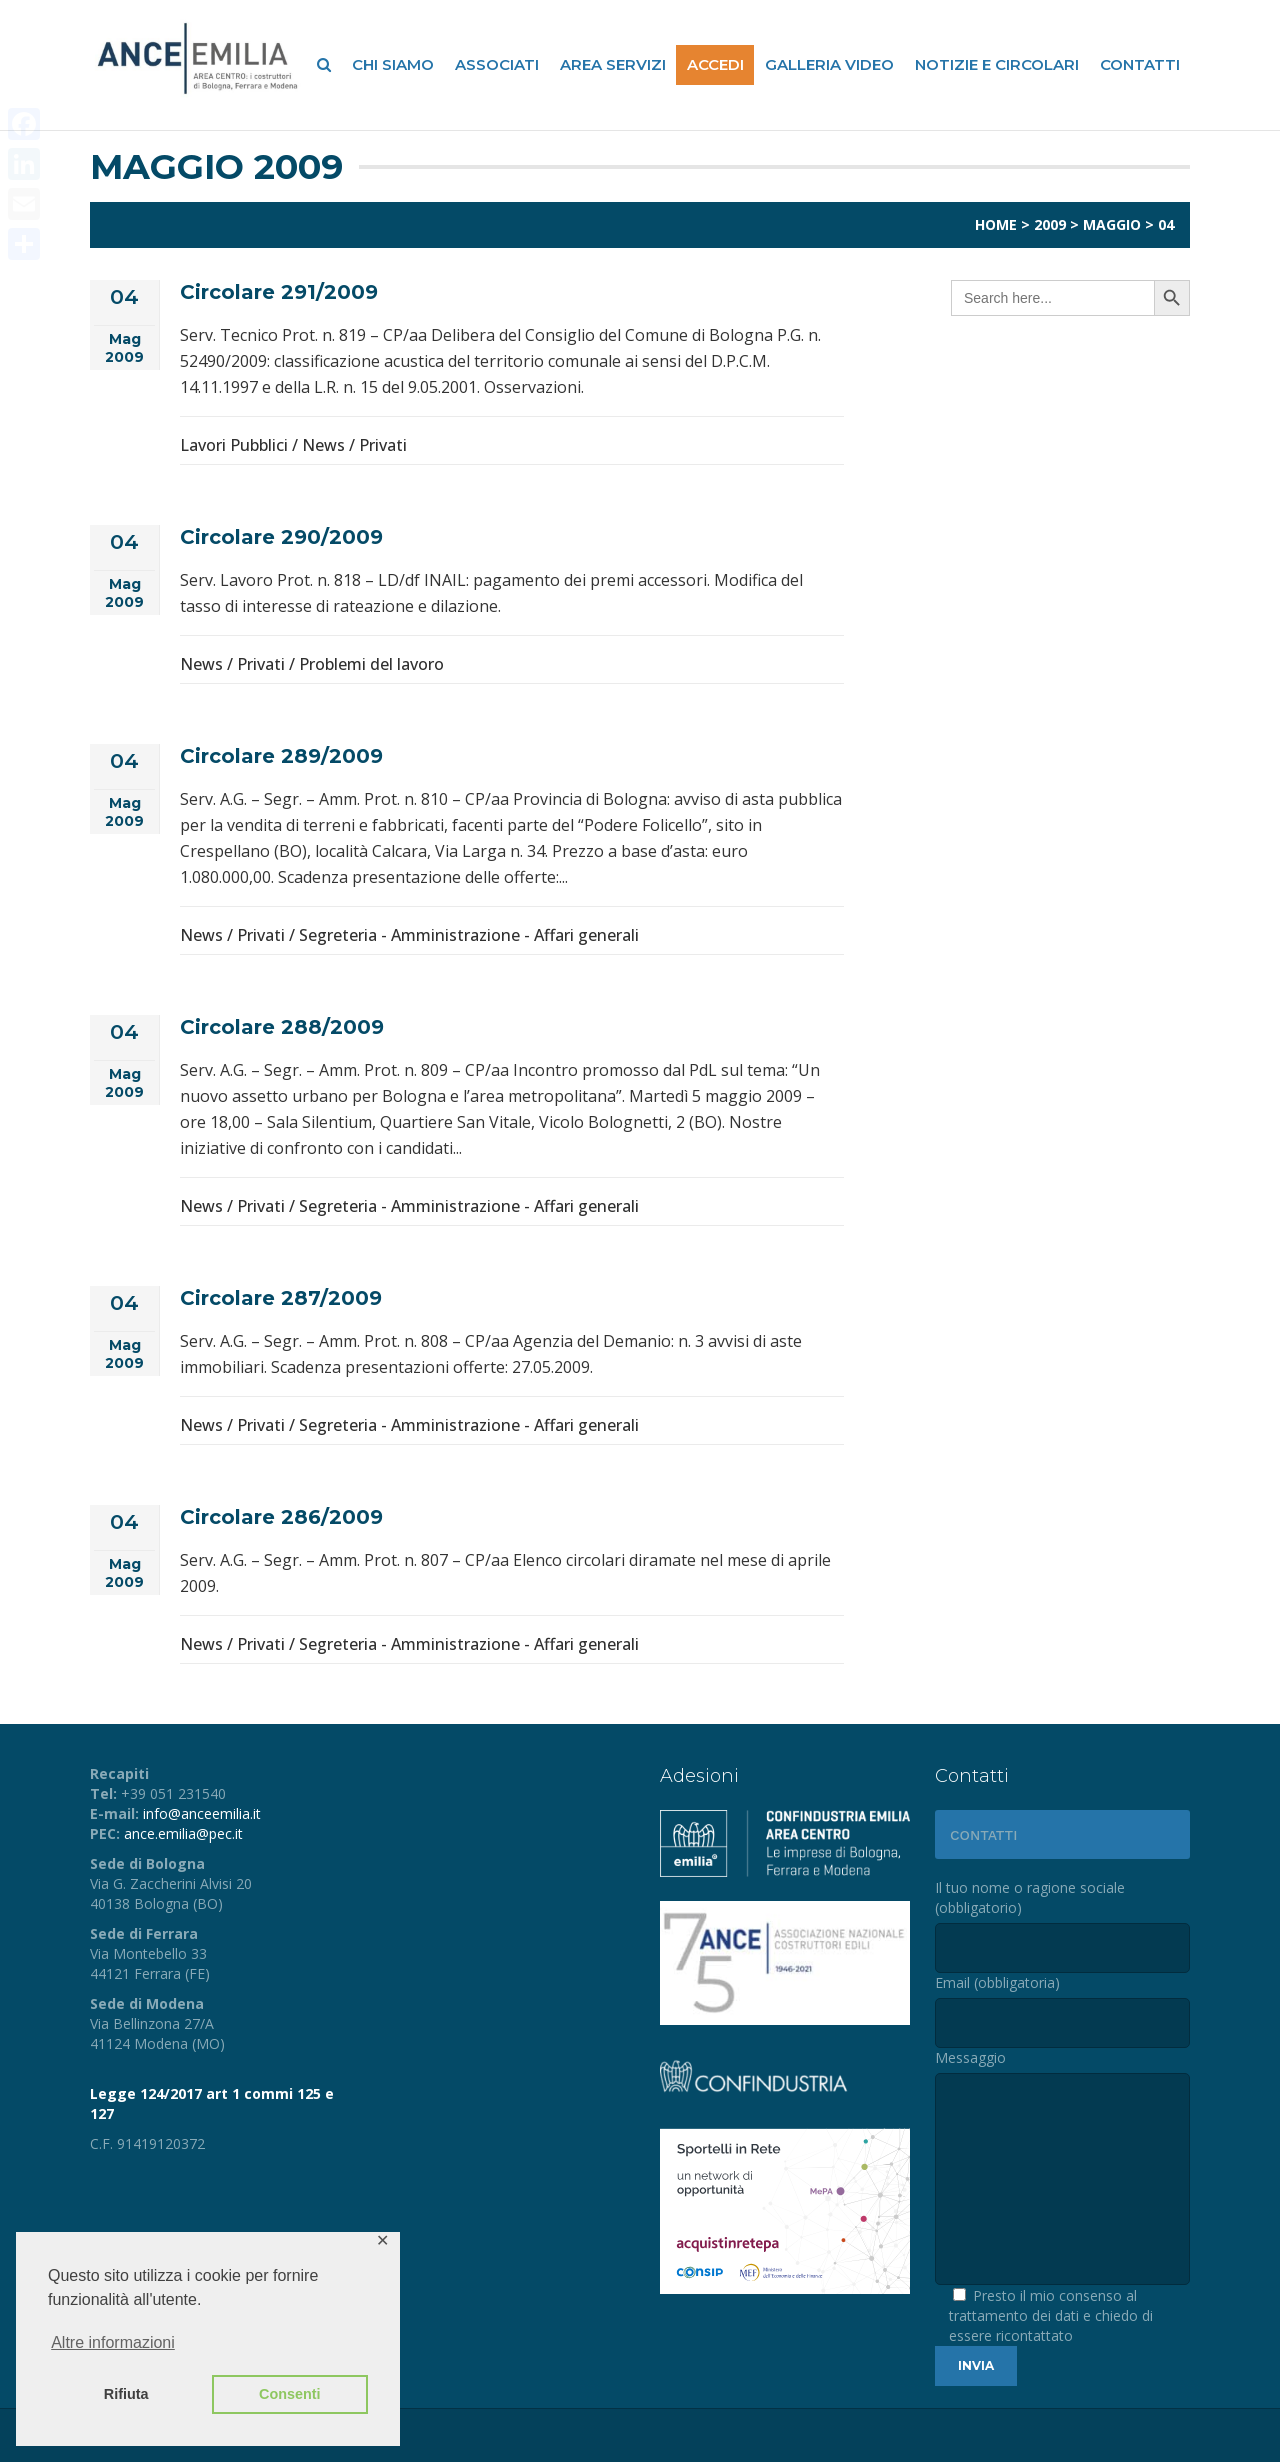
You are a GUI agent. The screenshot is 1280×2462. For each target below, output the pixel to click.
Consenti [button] (290, 2394)
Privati (383, 445)
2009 (1050, 224)
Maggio (1112, 224)
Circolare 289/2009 (281, 756)
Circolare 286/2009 (281, 1517)
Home (996, 224)
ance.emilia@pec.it (183, 1833)
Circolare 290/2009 (281, 537)
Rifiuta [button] (126, 2394)
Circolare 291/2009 (279, 292)
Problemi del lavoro (371, 664)
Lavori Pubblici (234, 445)
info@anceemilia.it (202, 1813)
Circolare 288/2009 (282, 1027)
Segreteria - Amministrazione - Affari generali (469, 935)
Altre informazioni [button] (113, 2342)
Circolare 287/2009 (281, 1298)
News (323, 445)
